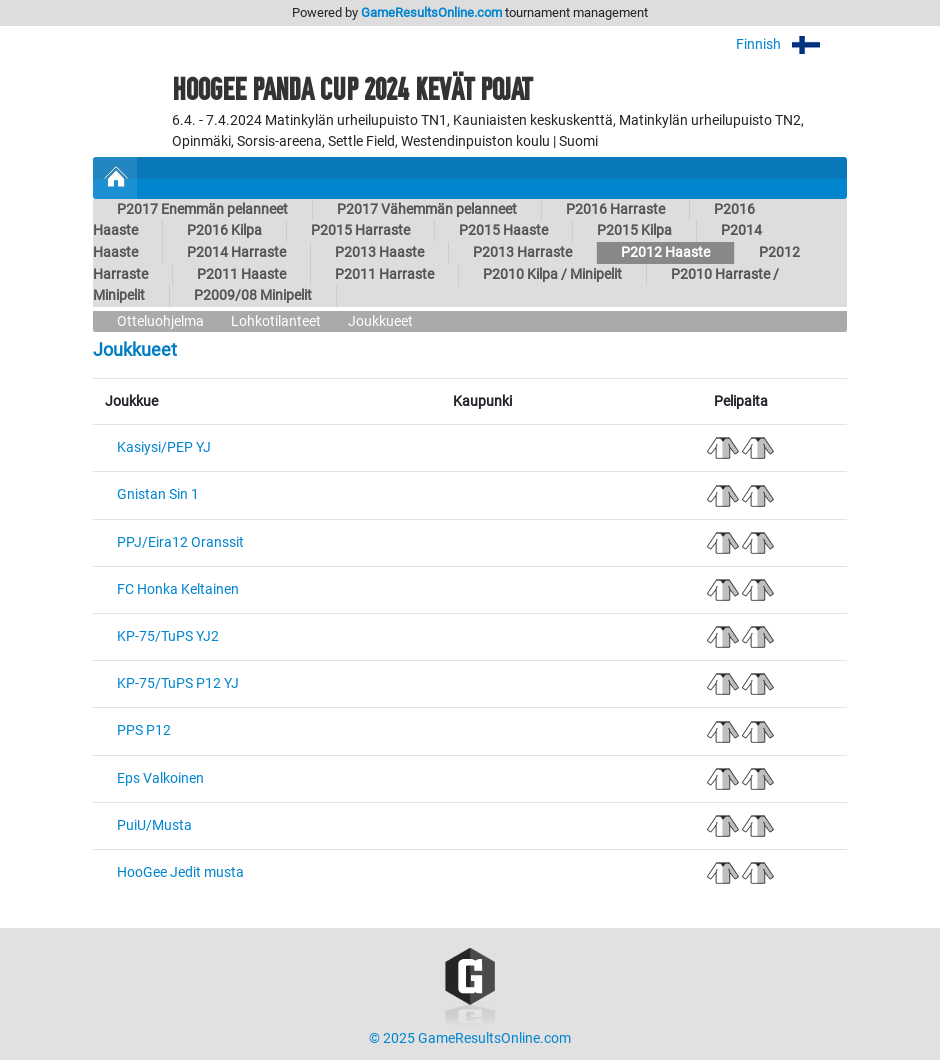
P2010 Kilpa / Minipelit (552, 274)
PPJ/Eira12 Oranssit (180, 542)
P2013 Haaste (379, 252)
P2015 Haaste (503, 230)
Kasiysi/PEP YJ (164, 447)
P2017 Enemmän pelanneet (202, 209)
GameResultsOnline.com (431, 12)
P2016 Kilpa (224, 230)
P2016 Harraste (615, 209)
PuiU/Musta (154, 825)
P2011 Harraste (384, 274)
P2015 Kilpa (634, 230)
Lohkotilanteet (276, 321)
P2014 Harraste (236, 252)
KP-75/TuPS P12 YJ (178, 683)
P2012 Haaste (665, 252)
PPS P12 (144, 730)
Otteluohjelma (160, 321)
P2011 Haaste (241, 274)
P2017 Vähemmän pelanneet (427, 209)
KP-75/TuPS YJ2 (168, 636)
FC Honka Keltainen (178, 589)
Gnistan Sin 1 (158, 494)
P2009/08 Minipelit (253, 295)
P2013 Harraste (522, 252)
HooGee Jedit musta (180, 872)
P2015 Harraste (360, 230)
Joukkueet (380, 321)
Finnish (791, 44)
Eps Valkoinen (160, 778)
